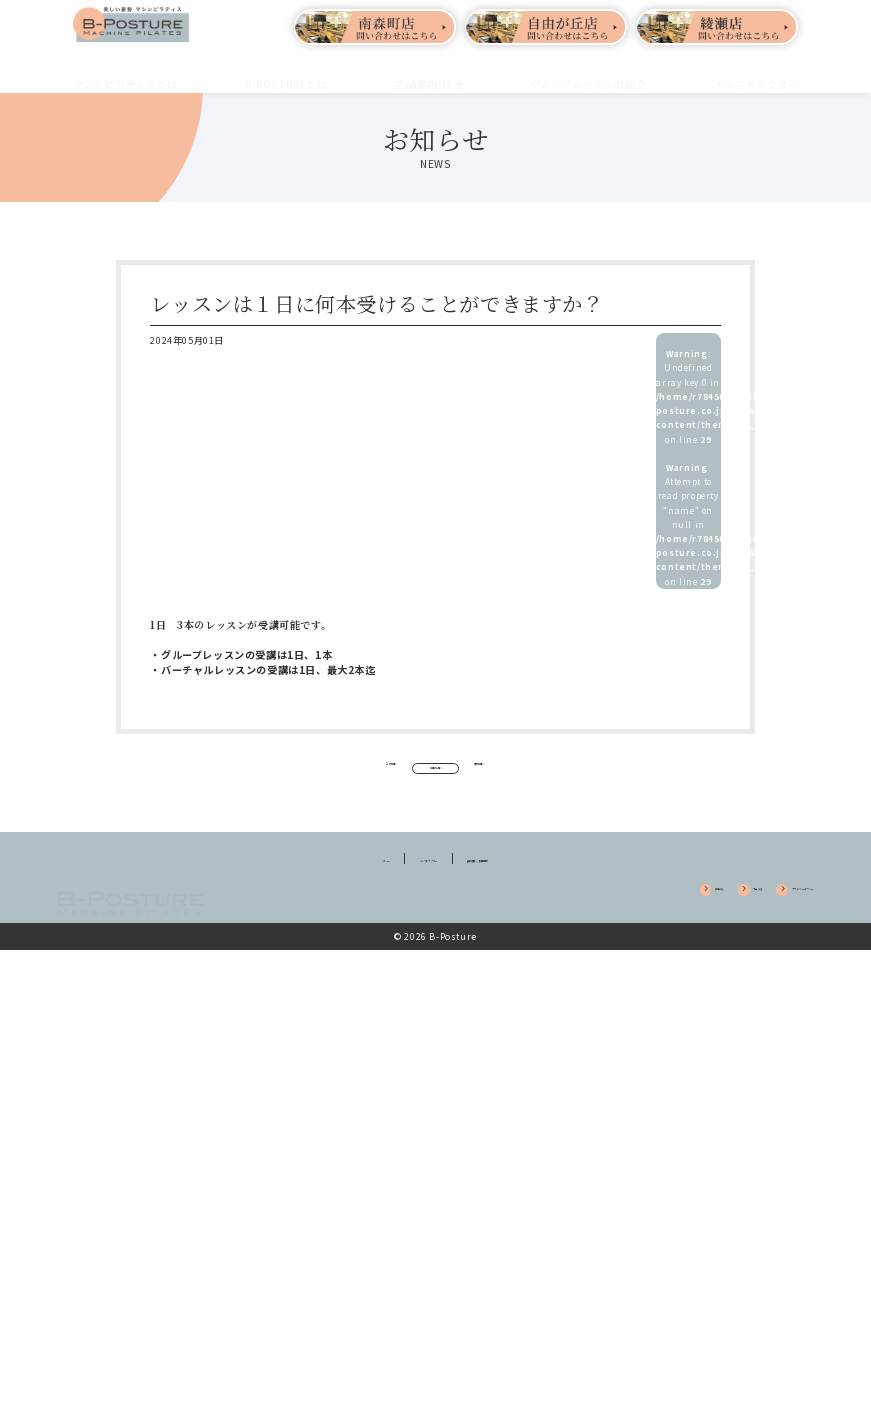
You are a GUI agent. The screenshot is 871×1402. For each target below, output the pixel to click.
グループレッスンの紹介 (589, 71)
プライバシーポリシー (752, 918)
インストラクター (756, 71)
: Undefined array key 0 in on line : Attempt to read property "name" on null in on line (688, 467)
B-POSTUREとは (286, 71)
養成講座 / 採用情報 (524, 886)
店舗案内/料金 (429, 71)
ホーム (316, 886)
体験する (576, 918)
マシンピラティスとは (125, 71)
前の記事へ (292, 770)
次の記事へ (578, 770)
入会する (648, 918)
